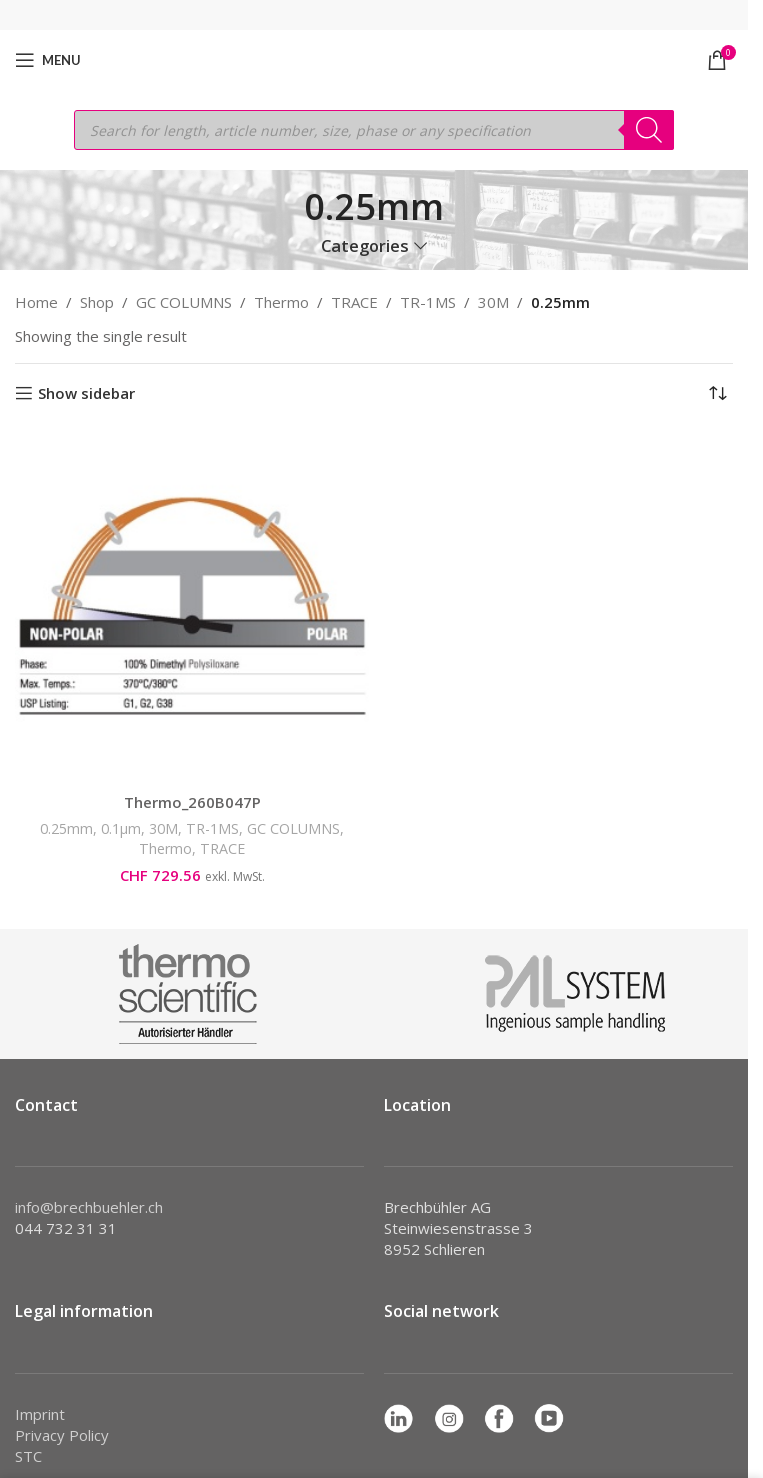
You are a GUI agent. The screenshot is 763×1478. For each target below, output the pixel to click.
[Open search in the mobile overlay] (374, 130)
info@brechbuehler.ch (89, 1207)
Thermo (281, 302)
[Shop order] (718, 394)
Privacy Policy (62, 1435)
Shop (97, 302)
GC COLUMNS (184, 302)
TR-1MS (428, 302)
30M (493, 302)
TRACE (354, 302)
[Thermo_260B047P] (192, 606)
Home (36, 302)
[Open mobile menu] (48, 60)
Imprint (40, 1414)
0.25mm (66, 828)
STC (28, 1456)
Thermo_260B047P (192, 802)
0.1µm (121, 828)
